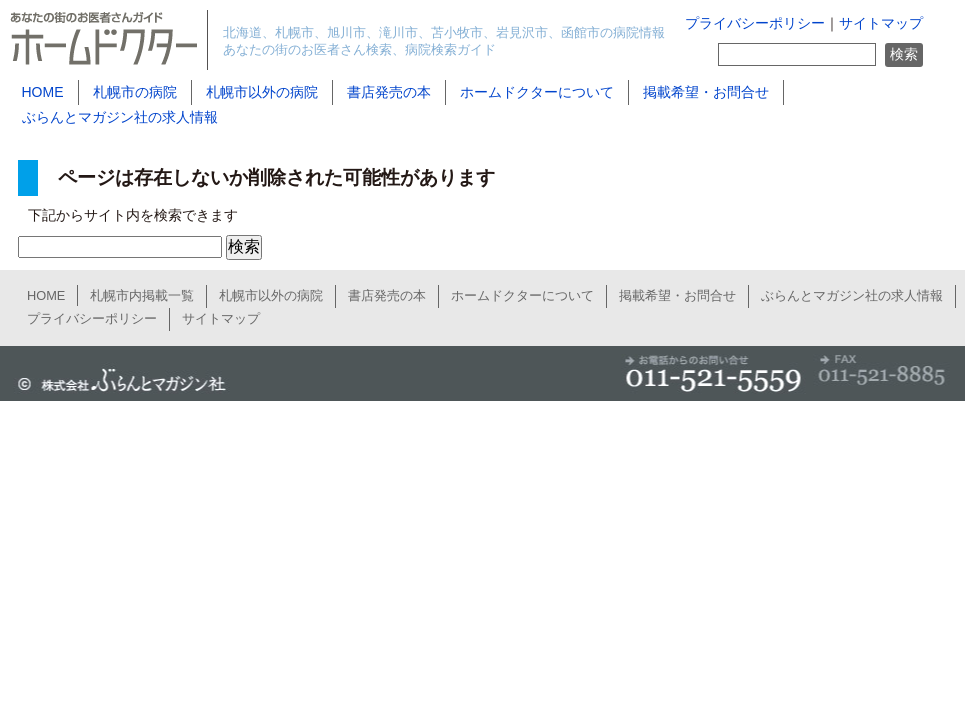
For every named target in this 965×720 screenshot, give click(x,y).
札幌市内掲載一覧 (142, 295)
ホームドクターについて (537, 92)
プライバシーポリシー (755, 23)
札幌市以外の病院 (262, 92)
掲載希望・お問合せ (706, 92)
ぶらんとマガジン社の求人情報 (120, 117)
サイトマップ (881, 23)
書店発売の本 (389, 92)
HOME (43, 92)
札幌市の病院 (135, 92)
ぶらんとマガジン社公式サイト (118, 381)
